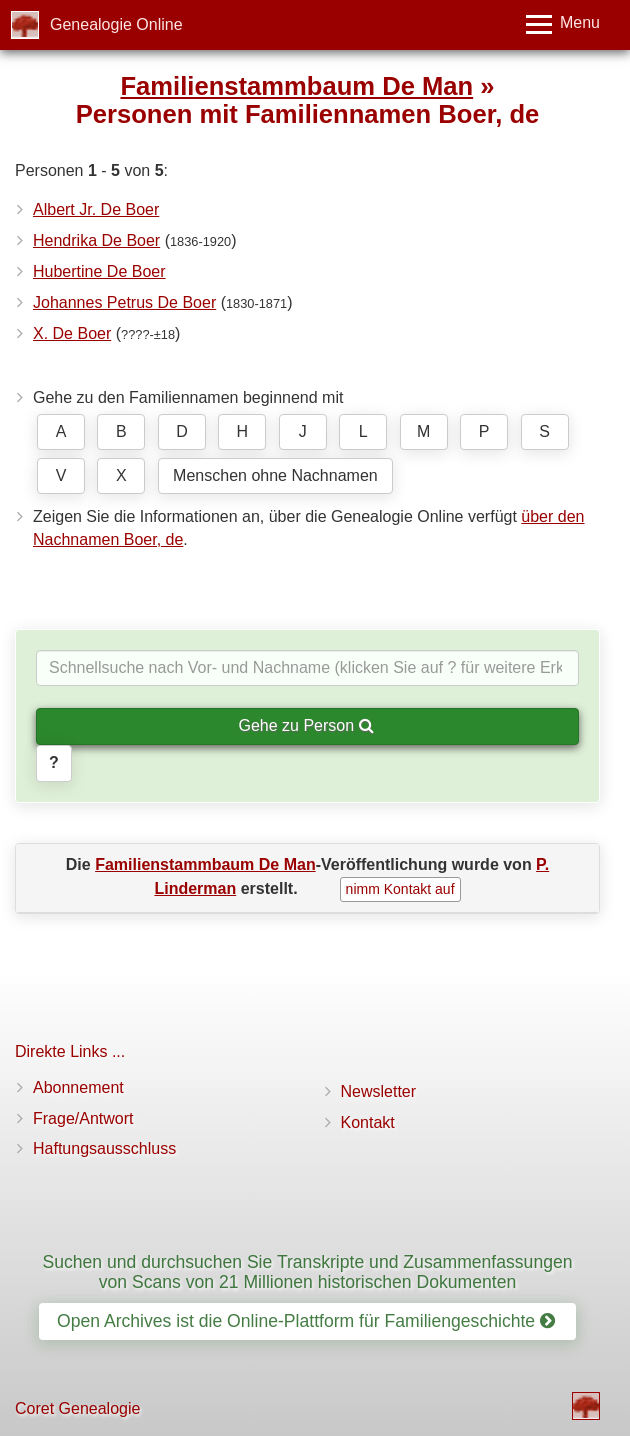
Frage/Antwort (83, 1118)
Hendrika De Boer (96, 240)
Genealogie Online (116, 24)
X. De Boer (72, 333)
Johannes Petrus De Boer (124, 302)
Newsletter (379, 1091)
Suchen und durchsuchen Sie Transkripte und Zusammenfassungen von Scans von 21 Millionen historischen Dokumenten (307, 1271)
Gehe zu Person (305, 725)
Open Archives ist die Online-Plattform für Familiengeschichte (306, 1321)
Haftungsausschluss (104, 1148)
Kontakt (368, 1122)
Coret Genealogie (77, 1408)
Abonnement (78, 1087)
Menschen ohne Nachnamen (275, 475)
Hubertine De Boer (99, 271)
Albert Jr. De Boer (96, 209)
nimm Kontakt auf (400, 889)
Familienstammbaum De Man (296, 86)
